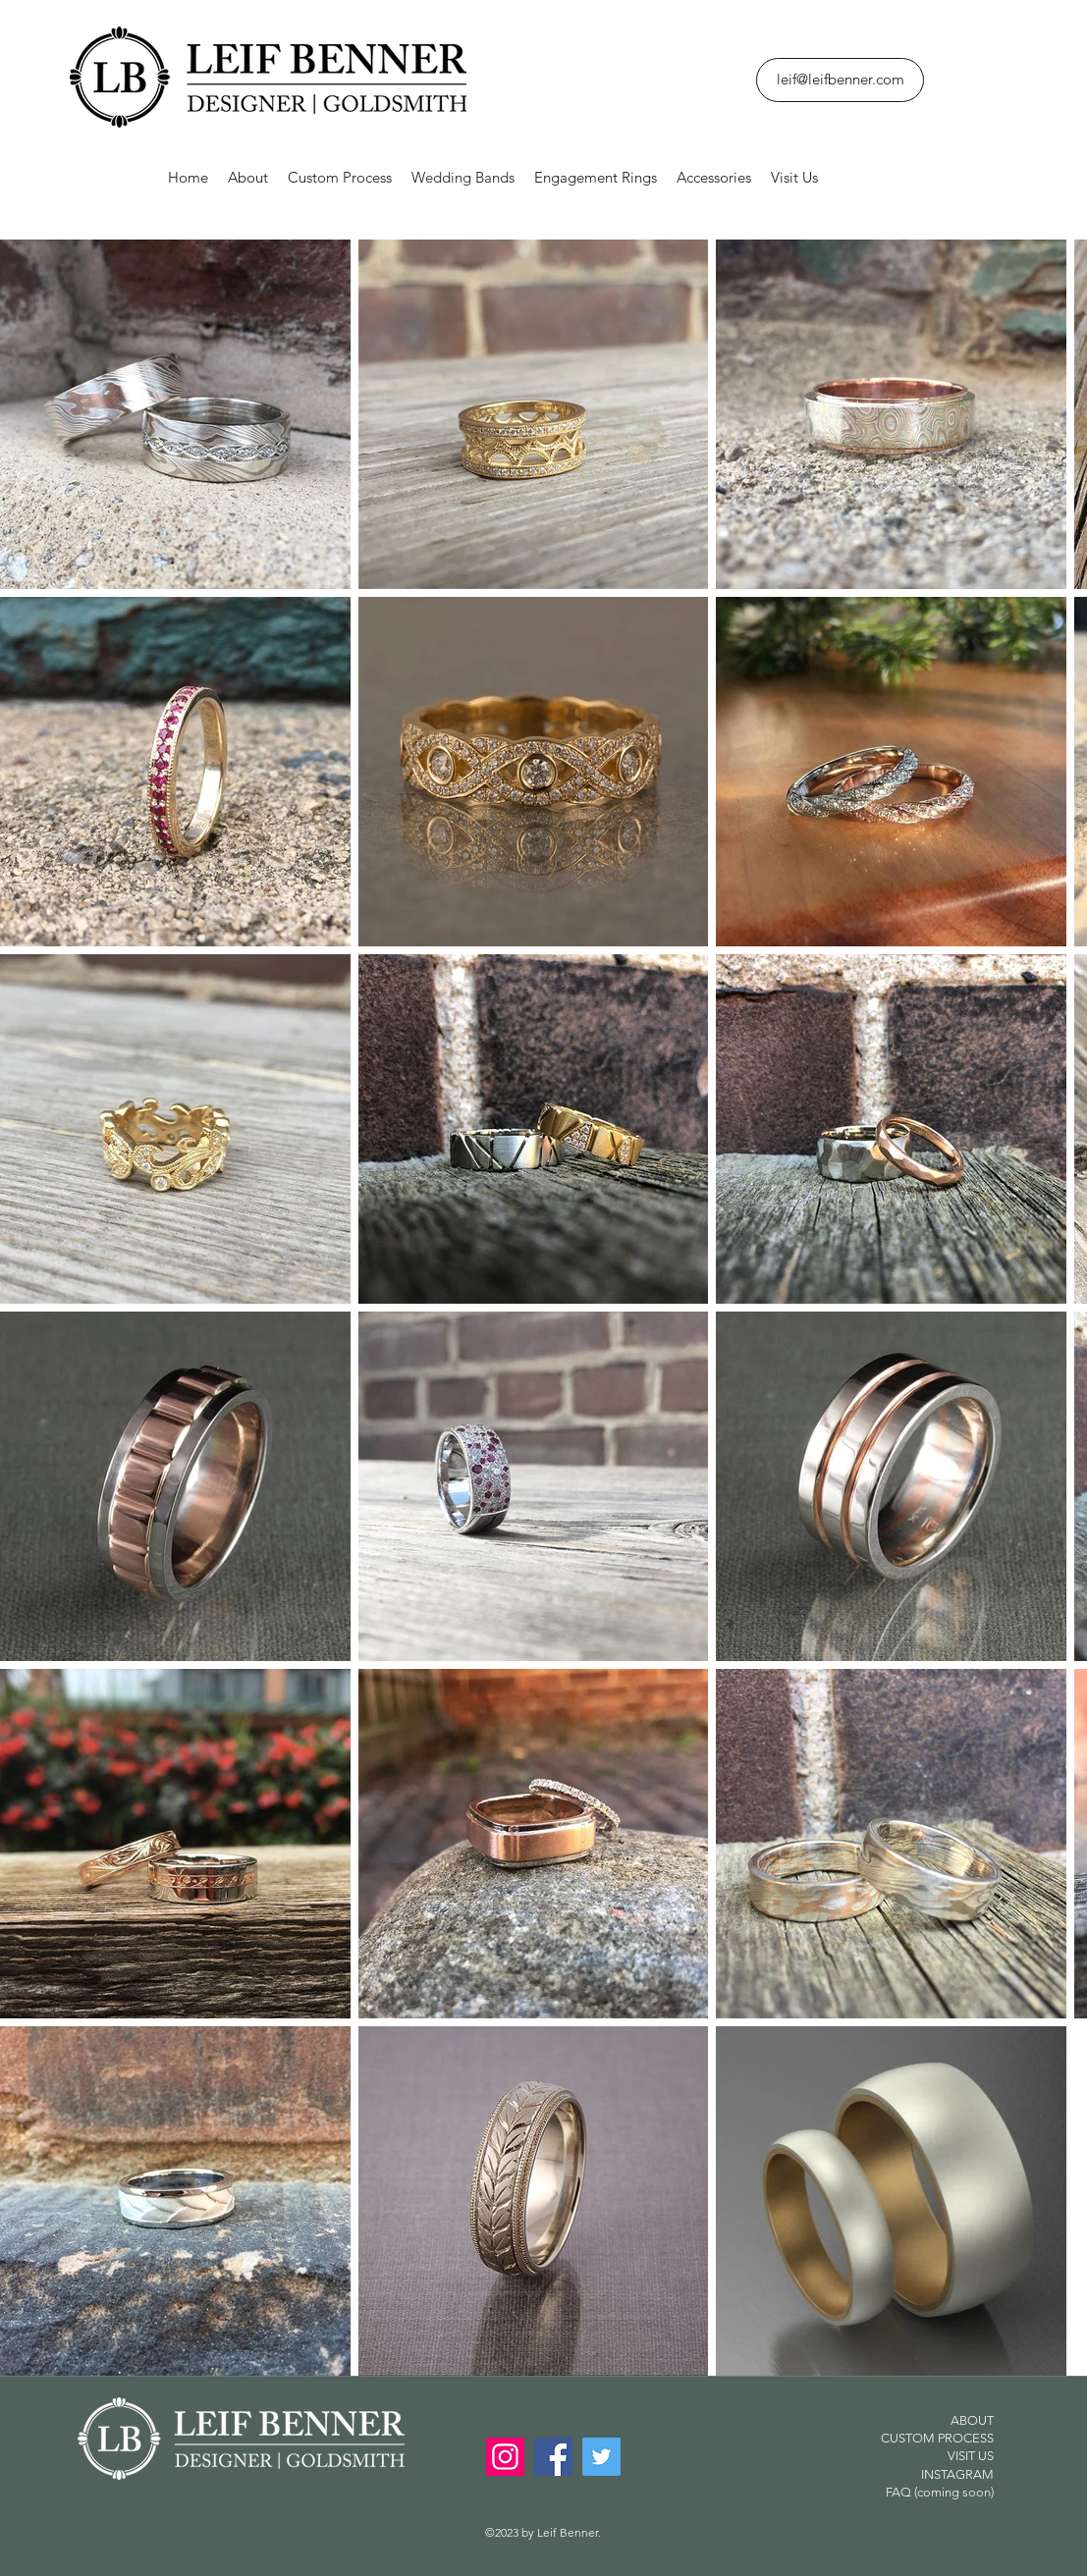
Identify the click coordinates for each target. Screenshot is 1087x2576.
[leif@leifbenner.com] (840, 80)
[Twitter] (601, 2457)
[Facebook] (553, 2457)
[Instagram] (505, 2457)
